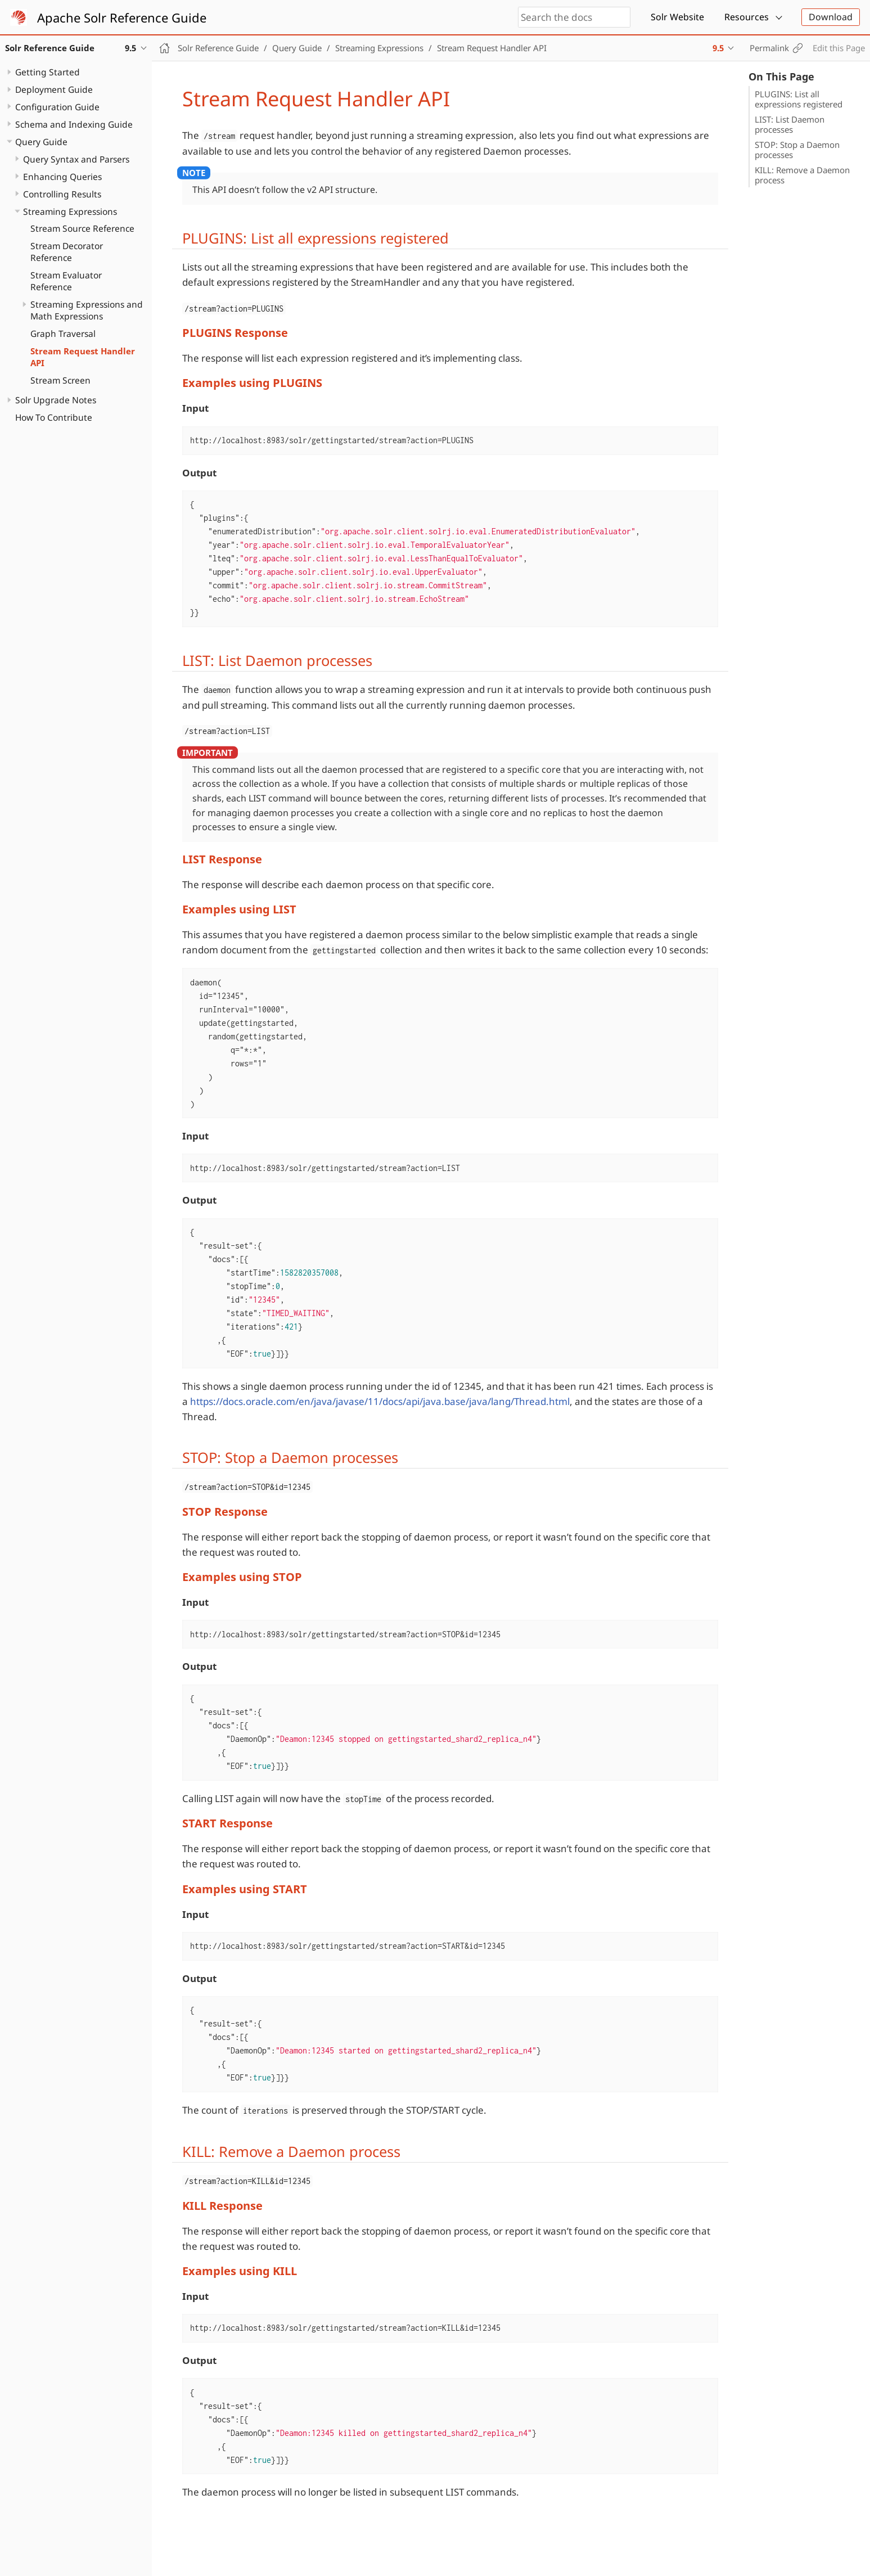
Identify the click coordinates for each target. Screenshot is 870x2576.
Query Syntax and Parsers (76, 159)
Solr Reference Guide (218, 47)
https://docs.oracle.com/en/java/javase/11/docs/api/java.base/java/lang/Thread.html (380, 1401)
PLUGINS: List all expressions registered (798, 99)
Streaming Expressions (70, 211)
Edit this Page (839, 47)
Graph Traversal (63, 333)
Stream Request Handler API (82, 357)
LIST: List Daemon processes (789, 124)
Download (831, 17)
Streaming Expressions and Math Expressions (86, 310)
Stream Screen (60, 380)
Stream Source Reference (82, 228)
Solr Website (677, 17)
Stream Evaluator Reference (66, 281)
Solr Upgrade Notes (55, 400)
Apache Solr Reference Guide (121, 17)
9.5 (718, 47)
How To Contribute (53, 417)
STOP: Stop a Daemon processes (797, 149)
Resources (746, 17)
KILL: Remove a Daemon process (802, 175)
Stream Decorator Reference (66, 252)
